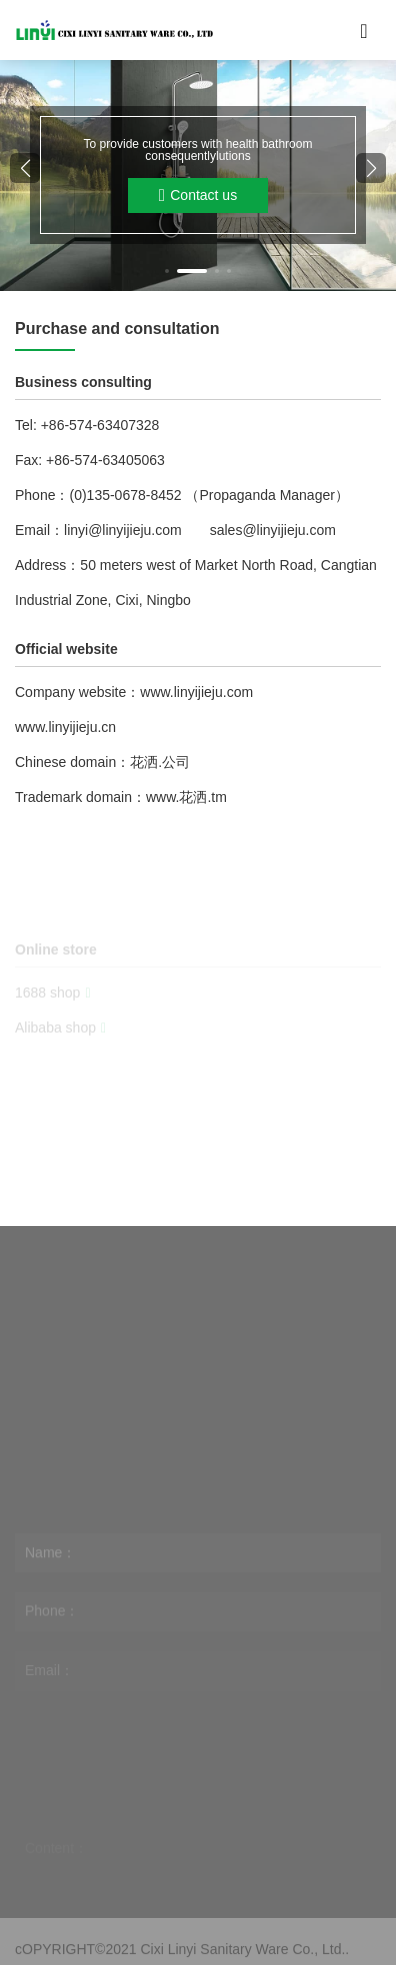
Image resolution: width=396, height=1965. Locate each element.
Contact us (198, 195)
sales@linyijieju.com (273, 530)
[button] (167, 271)
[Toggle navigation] (364, 30)
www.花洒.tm (186, 797)
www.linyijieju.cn (65, 727)
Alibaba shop (60, 1045)
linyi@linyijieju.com (123, 530)
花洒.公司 (160, 762)
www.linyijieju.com (196, 692)
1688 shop (53, 1010)
